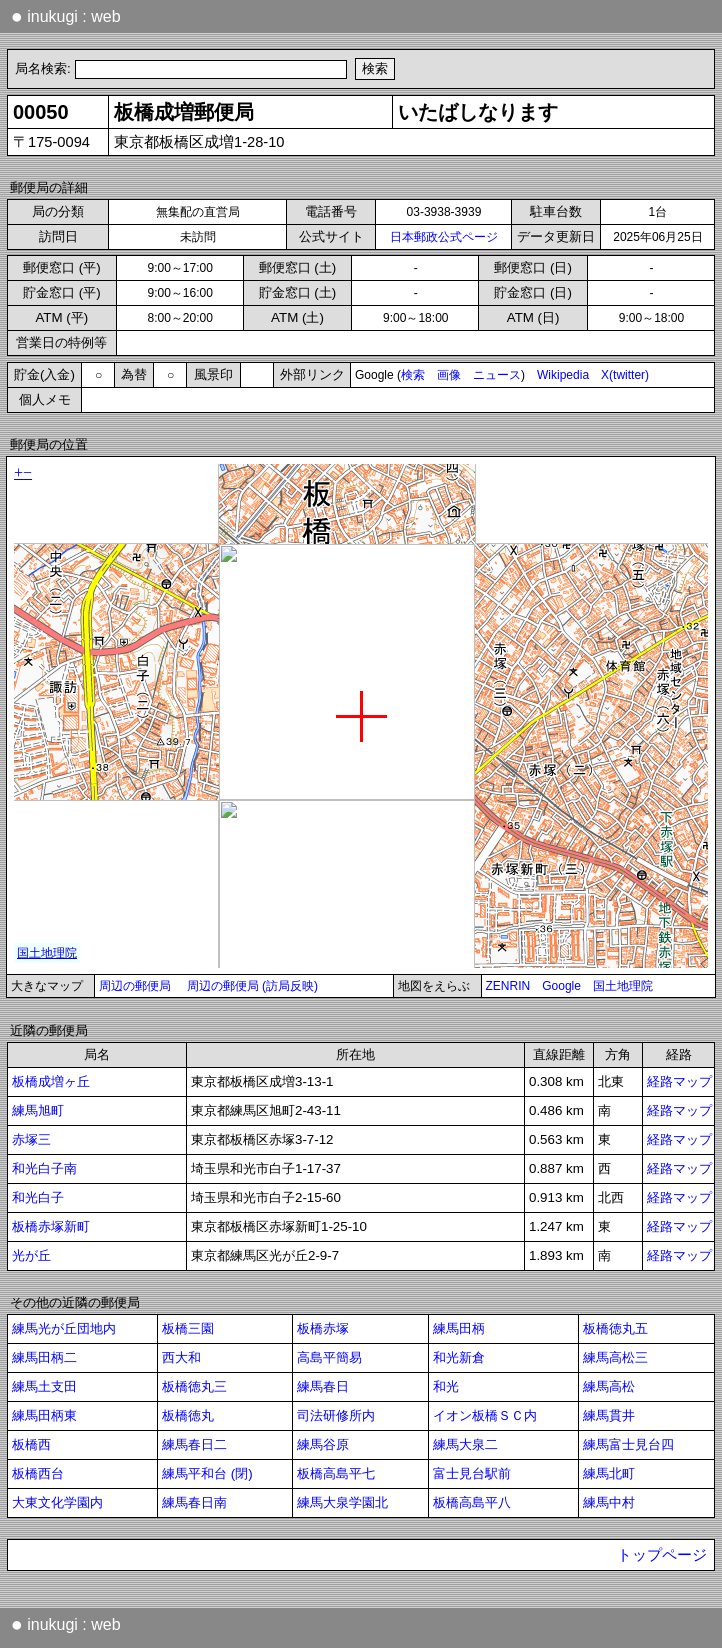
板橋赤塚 (323, 1328)
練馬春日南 (194, 1502)
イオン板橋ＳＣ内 (485, 1415)
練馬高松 (609, 1386)
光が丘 (31, 1255)
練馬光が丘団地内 (64, 1328)
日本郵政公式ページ (444, 237)
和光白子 (38, 1197)
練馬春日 (323, 1386)
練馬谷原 (323, 1444)
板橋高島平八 (472, 1502)
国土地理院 (623, 986)
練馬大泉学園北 (342, 1502)
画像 (449, 375)
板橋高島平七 (336, 1473)
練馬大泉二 (465, 1444)
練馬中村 (609, 1502)
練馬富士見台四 (628, 1444)
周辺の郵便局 (135, 986)
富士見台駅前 (472, 1473)
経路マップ (679, 1081)
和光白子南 (44, 1168)
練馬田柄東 (44, 1415)
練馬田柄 (459, 1328)
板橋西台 (38, 1473)
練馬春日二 (194, 1444)
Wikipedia (563, 375)
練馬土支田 (44, 1386)
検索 (413, 375)
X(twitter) (625, 375)
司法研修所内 (336, 1415)
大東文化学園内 (57, 1502)
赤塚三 (31, 1139)
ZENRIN (508, 986)
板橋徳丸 (188, 1415)
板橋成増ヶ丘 (51, 1081)
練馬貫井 (609, 1415)
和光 (446, 1386)
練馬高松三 (615, 1357)
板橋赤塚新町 (51, 1226)
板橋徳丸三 (194, 1386)
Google (561, 986)
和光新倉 (459, 1357)
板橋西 (31, 1444)
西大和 (181, 1357)
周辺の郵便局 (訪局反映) (252, 986)
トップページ (662, 1555)
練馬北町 (609, 1473)
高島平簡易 (329, 1357)
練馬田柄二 (44, 1357)
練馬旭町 (38, 1110)
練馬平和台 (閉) (207, 1473)
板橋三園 (188, 1328)
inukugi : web (66, 16)
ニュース (497, 375)
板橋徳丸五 (615, 1328)
